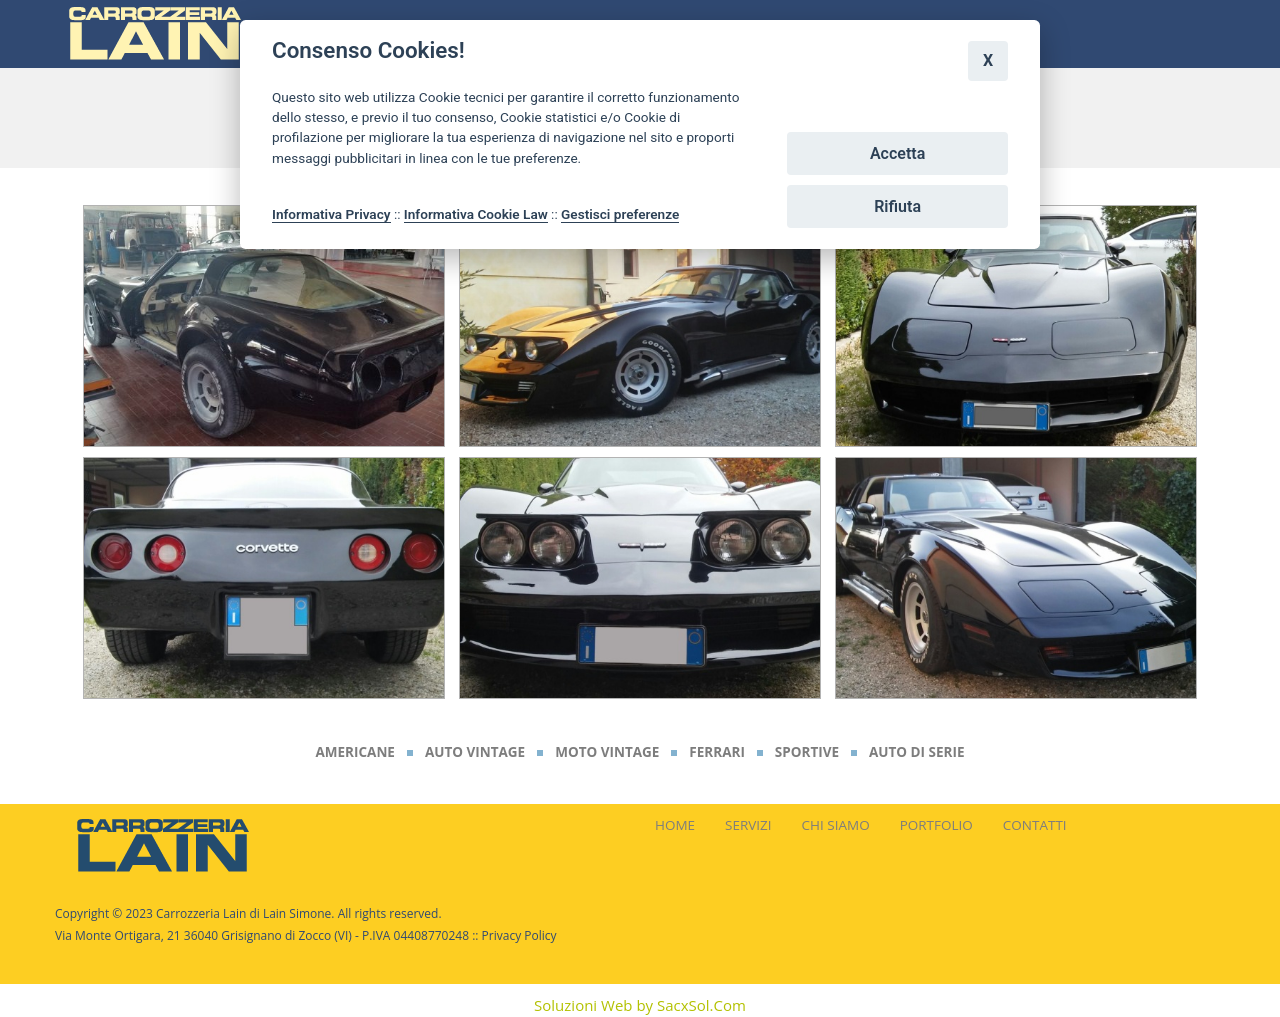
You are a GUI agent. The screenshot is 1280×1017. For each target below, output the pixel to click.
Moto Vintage (607, 752)
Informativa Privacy (331, 214)
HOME (675, 825)
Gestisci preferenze (620, 214)
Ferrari (717, 752)
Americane (354, 752)
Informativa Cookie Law (476, 214)
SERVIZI (748, 825)
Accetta (897, 153)
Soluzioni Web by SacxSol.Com (640, 1005)
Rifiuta (897, 206)
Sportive (807, 752)
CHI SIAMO (836, 825)
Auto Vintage (475, 752)
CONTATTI (1035, 825)
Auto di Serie (917, 752)
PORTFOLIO (936, 825)
